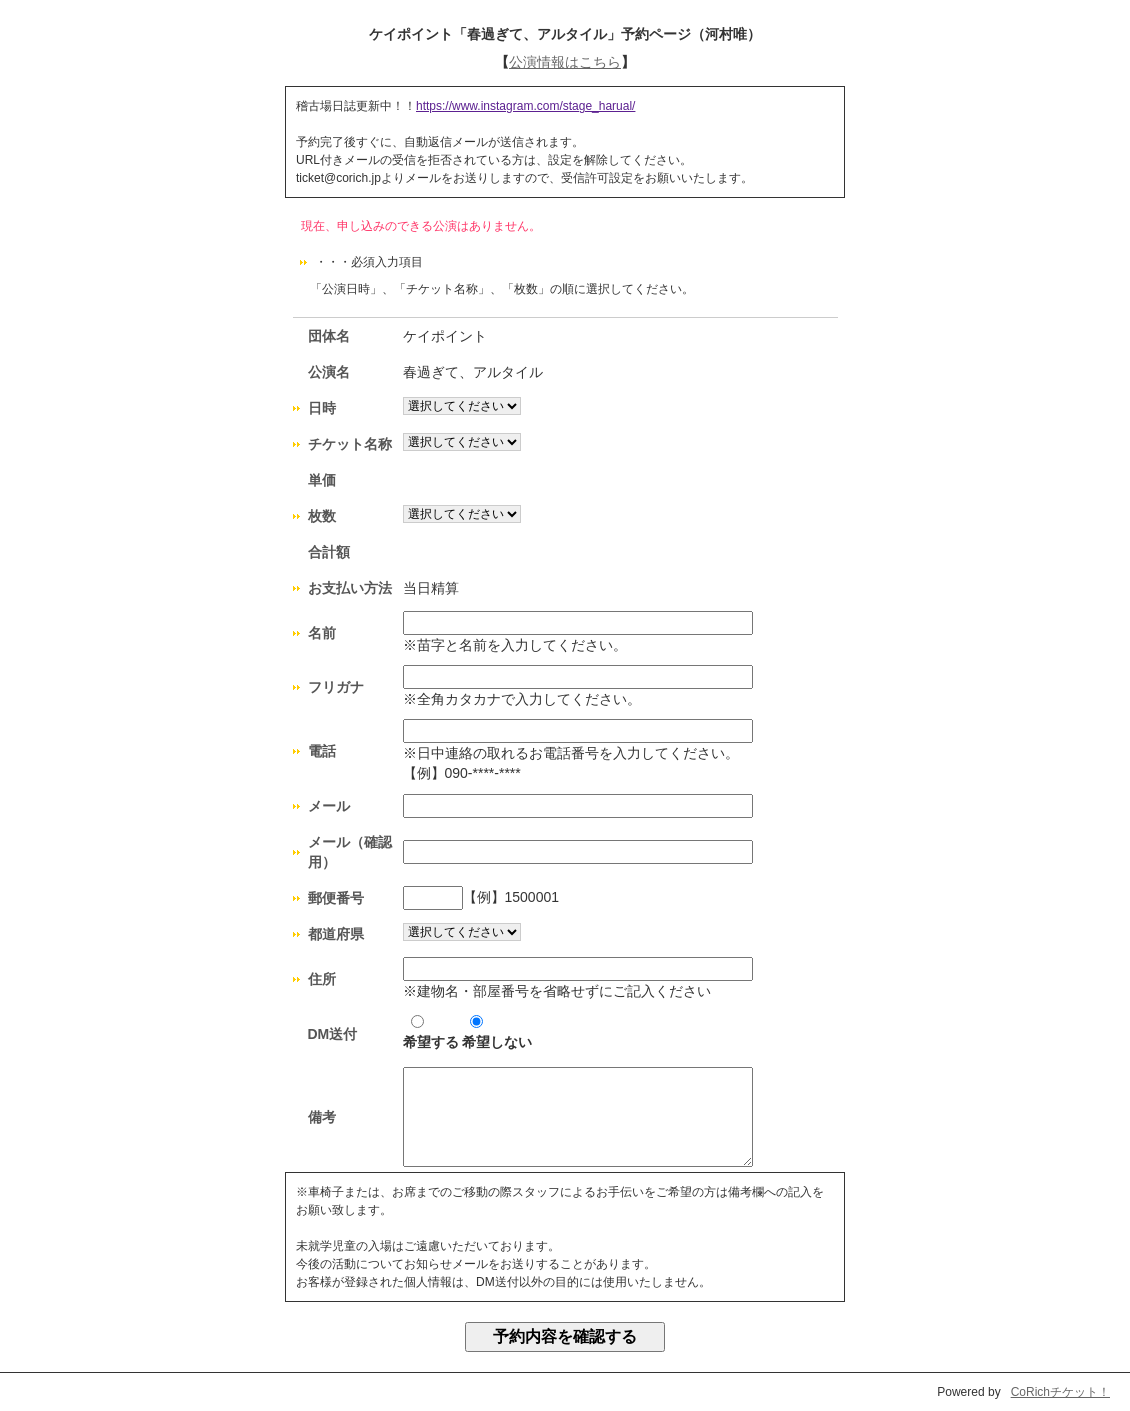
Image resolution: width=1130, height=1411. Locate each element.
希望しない (497, 1032)
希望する (431, 1032)
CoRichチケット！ (1060, 1392)
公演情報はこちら (565, 62)
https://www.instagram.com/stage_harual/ (525, 106)
